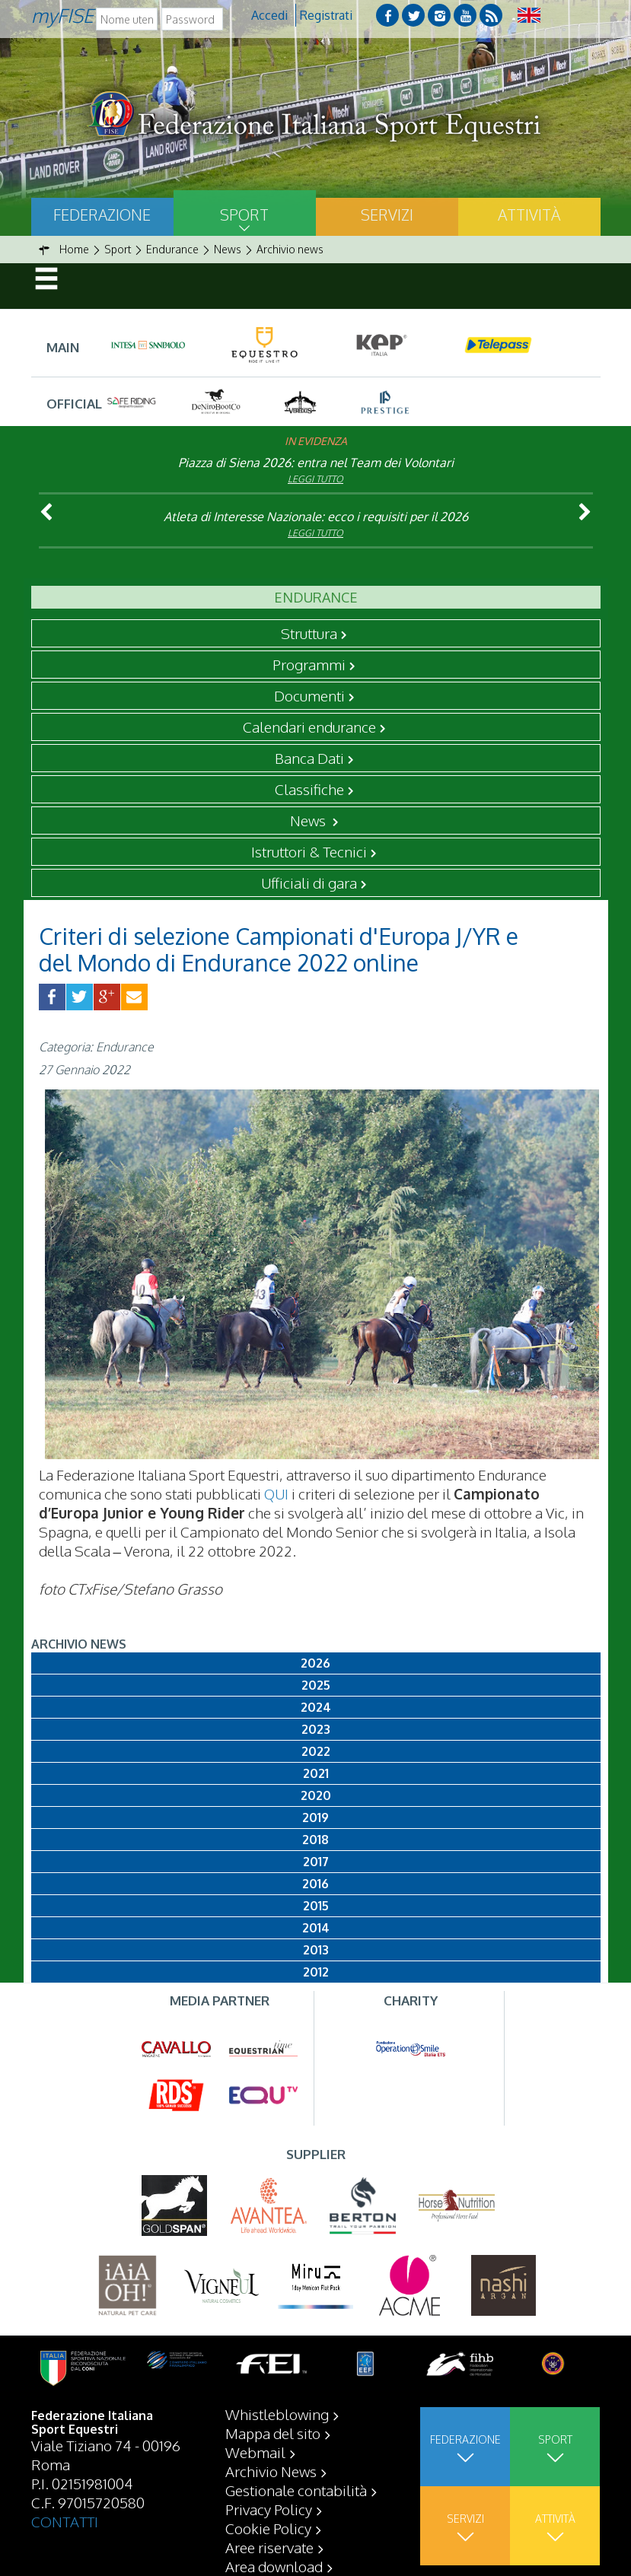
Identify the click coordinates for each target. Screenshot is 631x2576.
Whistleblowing (277, 2414)
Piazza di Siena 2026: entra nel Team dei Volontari (316, 462)
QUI (276, 1493)
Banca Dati (309, 758)
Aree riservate (269, 2547)
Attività (529, 214)
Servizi (387, 214)
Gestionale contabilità (296, 2490)
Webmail (255, 2452)
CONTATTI (64, 2521)
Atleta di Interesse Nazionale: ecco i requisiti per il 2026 (316, 516)
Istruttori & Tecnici (309, 851)
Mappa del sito (272, 2433)
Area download (274, 2566)
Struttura (309, 633)
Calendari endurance (309, 726)
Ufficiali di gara (309, 882)
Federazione (102, 214)
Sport (244, 214)
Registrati (326, 15)
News (309, 820)
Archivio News (271, 2471)
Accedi (269, 15)
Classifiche (309, 789)
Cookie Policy (268, 2528)
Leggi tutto (315, 479)
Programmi (309, 664)
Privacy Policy (268, 2509)
